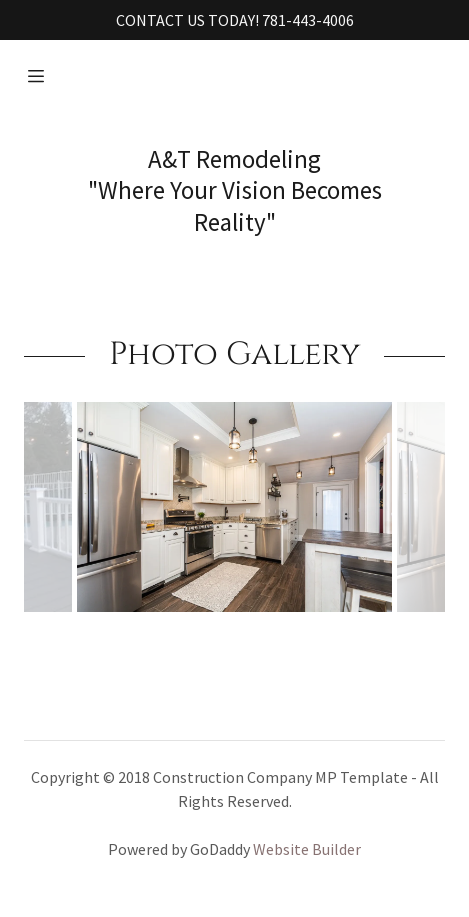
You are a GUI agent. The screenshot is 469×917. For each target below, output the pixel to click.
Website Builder (307, 849)
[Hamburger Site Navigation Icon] (36, 76)
